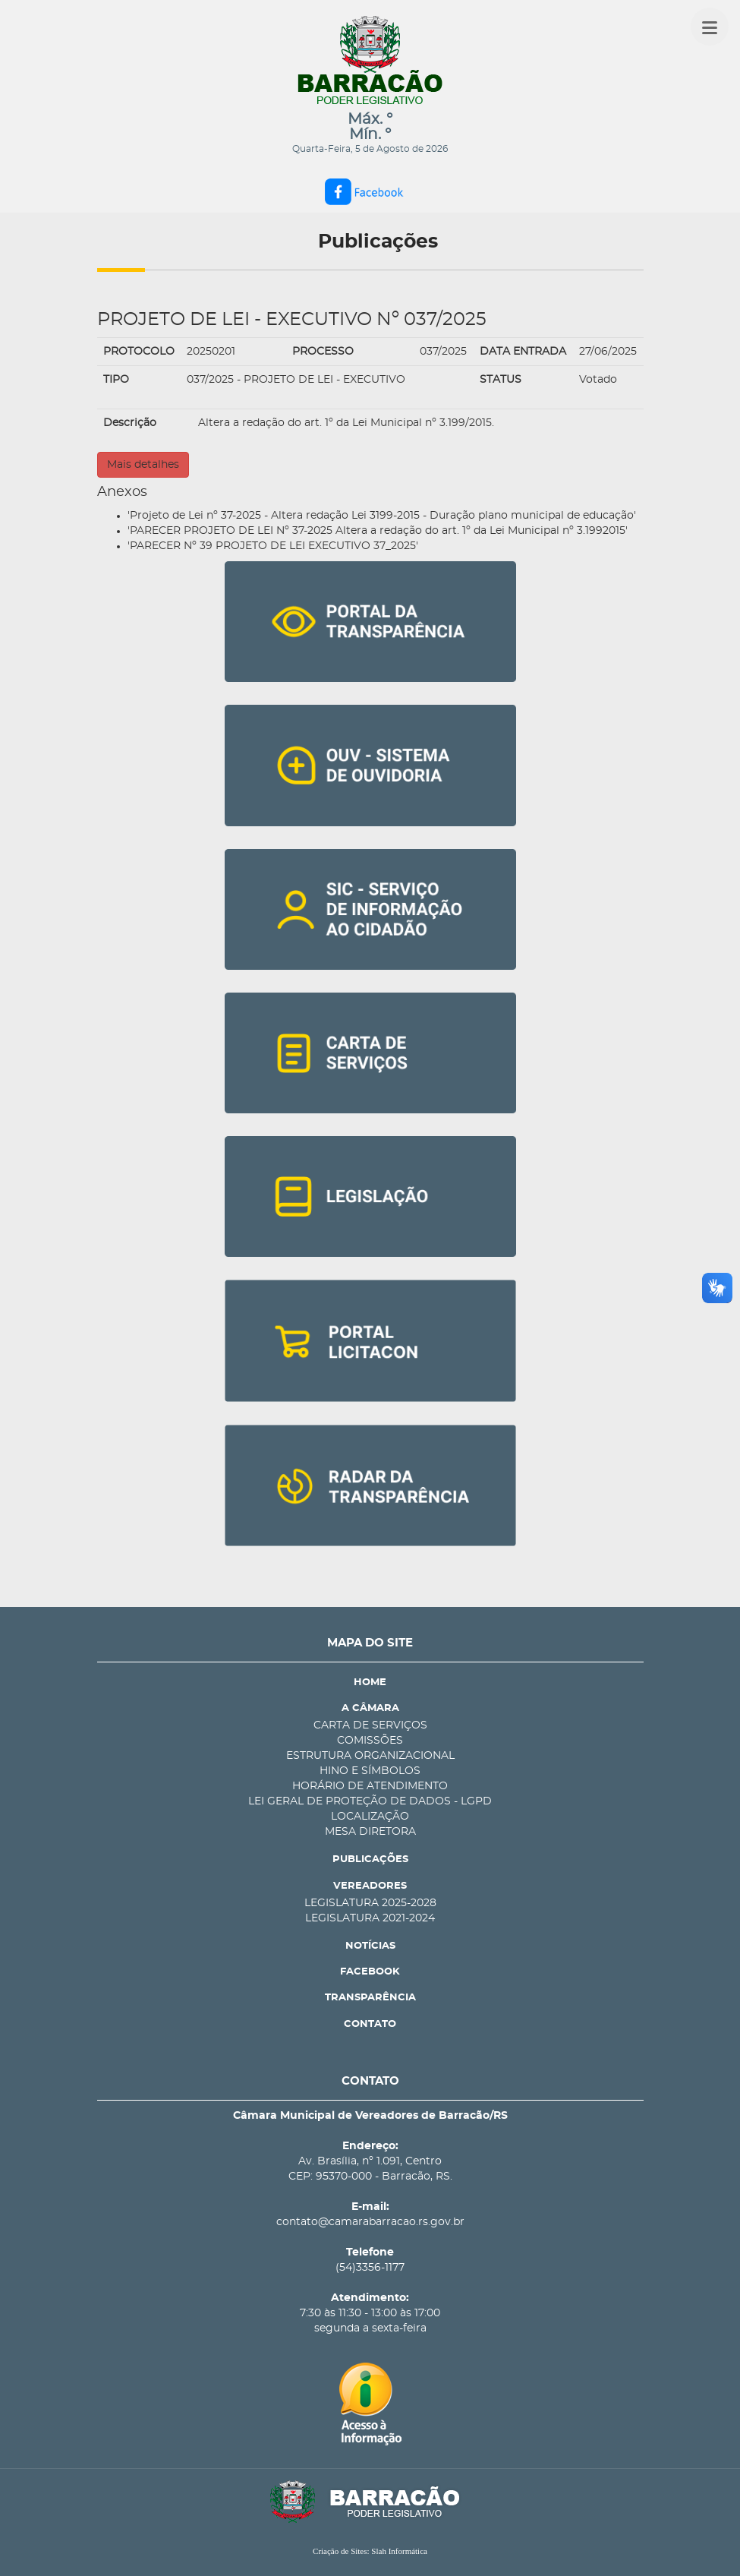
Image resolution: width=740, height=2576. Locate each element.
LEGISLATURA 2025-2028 (370, 1903)
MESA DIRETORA (370, 1831)
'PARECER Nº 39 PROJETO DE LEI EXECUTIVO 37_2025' (273, 546)
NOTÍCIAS (370, 1946)
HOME (370, 1682)
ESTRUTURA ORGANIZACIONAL (370, 1755)
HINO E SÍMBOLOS (370, 1771)
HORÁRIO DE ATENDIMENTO (370, 1786)
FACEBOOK (370, 1972)
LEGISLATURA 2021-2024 (370, 1918)
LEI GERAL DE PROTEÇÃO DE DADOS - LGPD (370, 1801)
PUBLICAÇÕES (370, 1859)
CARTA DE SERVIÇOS (370, 1725)
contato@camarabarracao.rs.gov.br (370, 2222)
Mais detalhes (143, 464)
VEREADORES (370, 1886)
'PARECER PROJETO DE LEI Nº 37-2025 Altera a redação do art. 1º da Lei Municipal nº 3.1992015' (378, 531)
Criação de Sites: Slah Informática (370, 2550)
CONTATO (370, 2024)
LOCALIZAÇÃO (370, 1816)
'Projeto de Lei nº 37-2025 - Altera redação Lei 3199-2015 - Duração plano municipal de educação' (382, 515)
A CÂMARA (370, 1708)
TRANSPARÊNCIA (370, 1998)
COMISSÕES (370, 1740)
